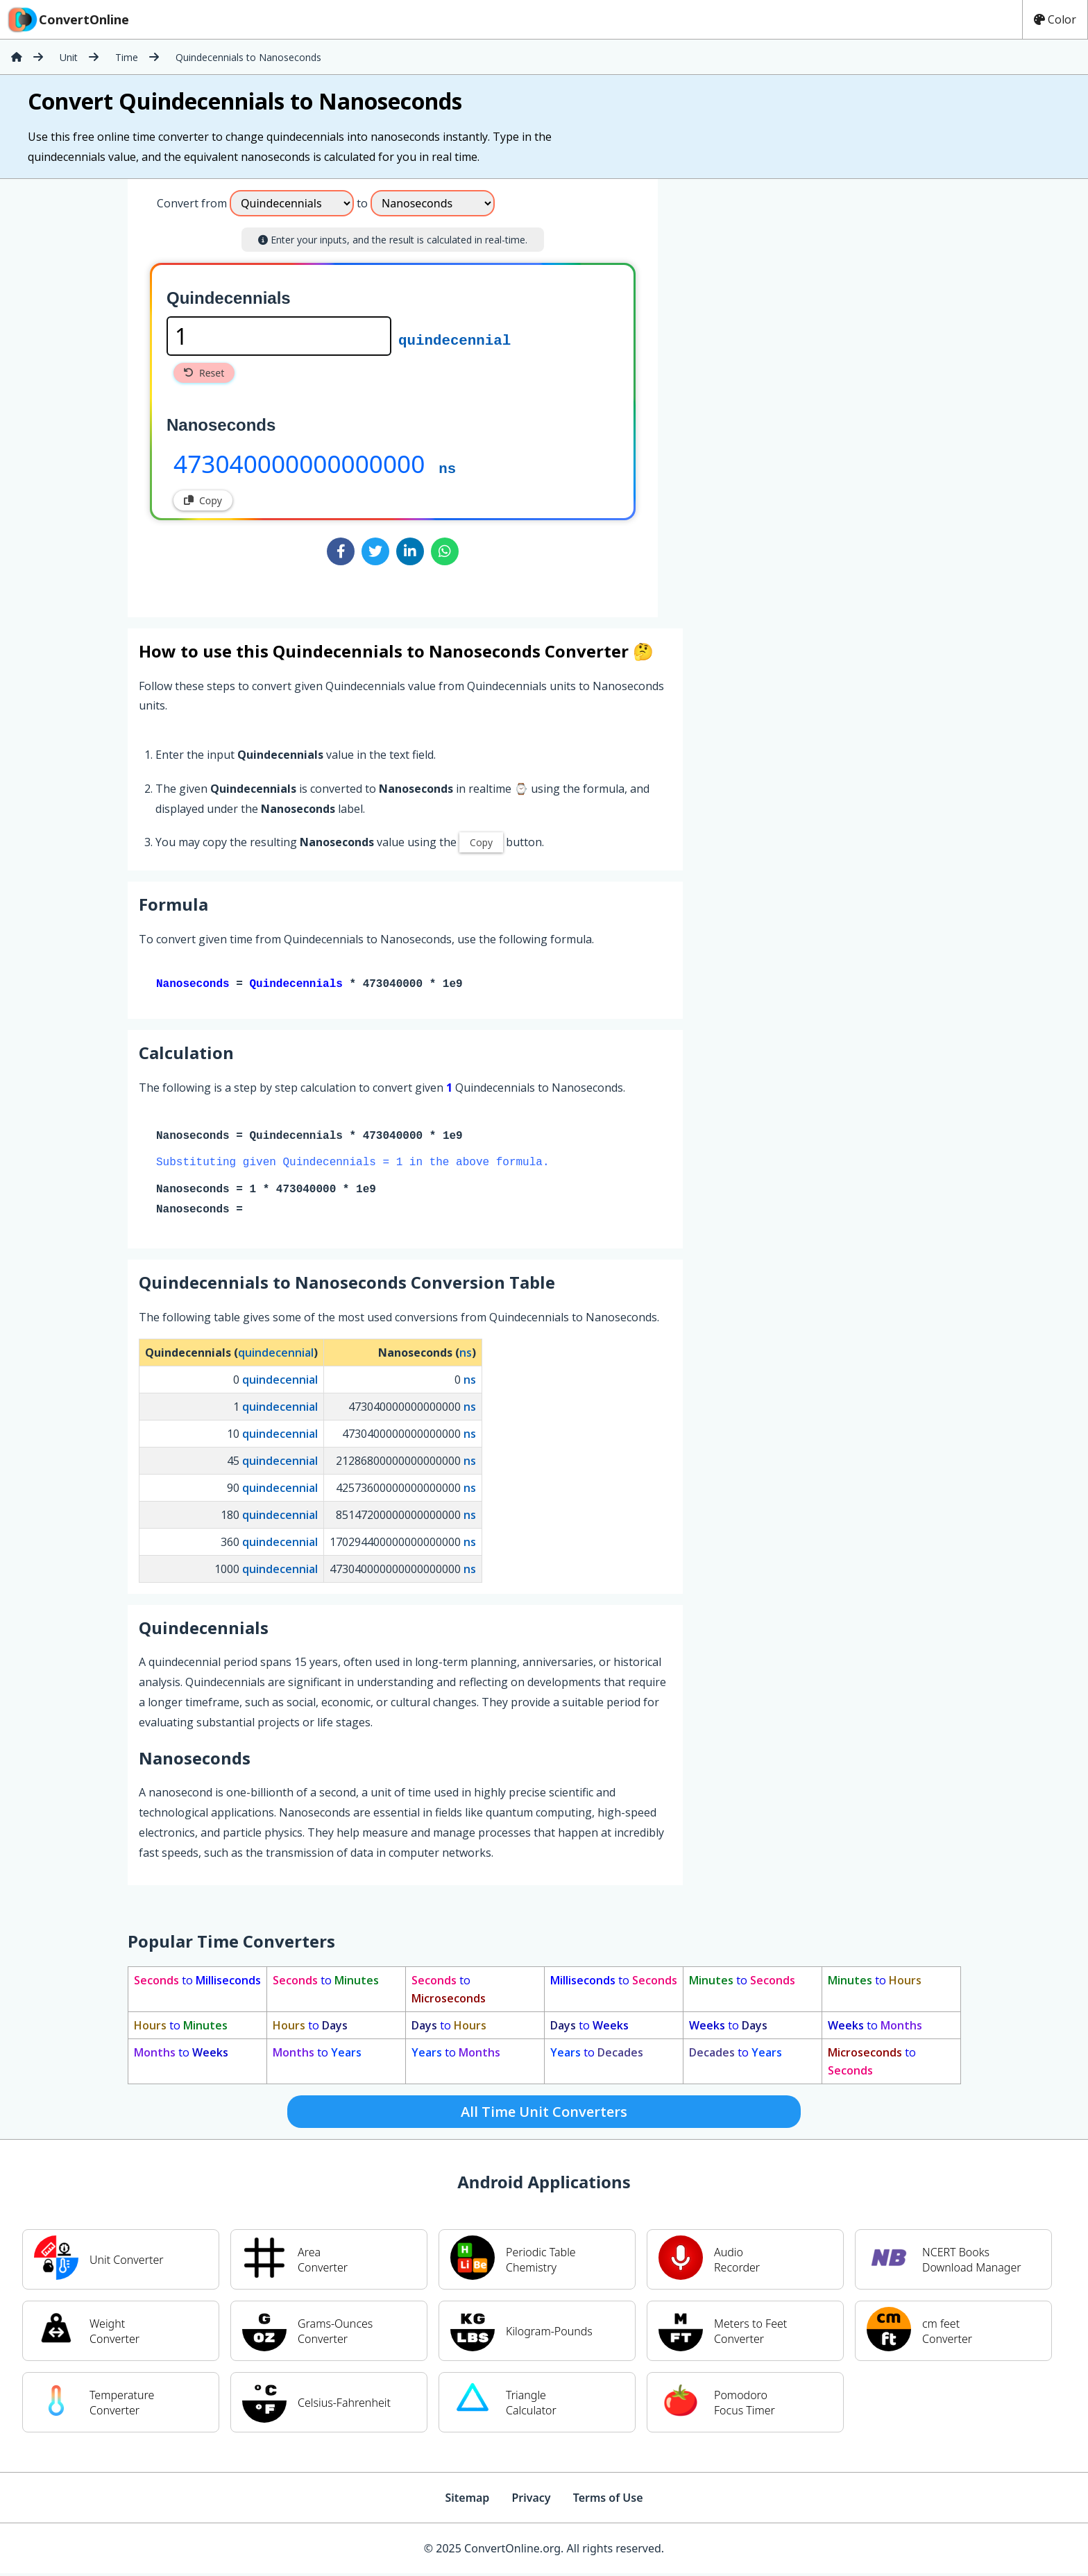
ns (447, 467)
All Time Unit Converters (544, 2114)
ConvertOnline (67, 19)
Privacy (530, 2500)
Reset (204, 372)
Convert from (192, 203)
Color (1055, 19)
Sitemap (467, 2500)
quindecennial (454, 339)
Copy (203, 500)
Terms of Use (608, 2500)
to (197, 1983)
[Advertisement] (773, 392)
